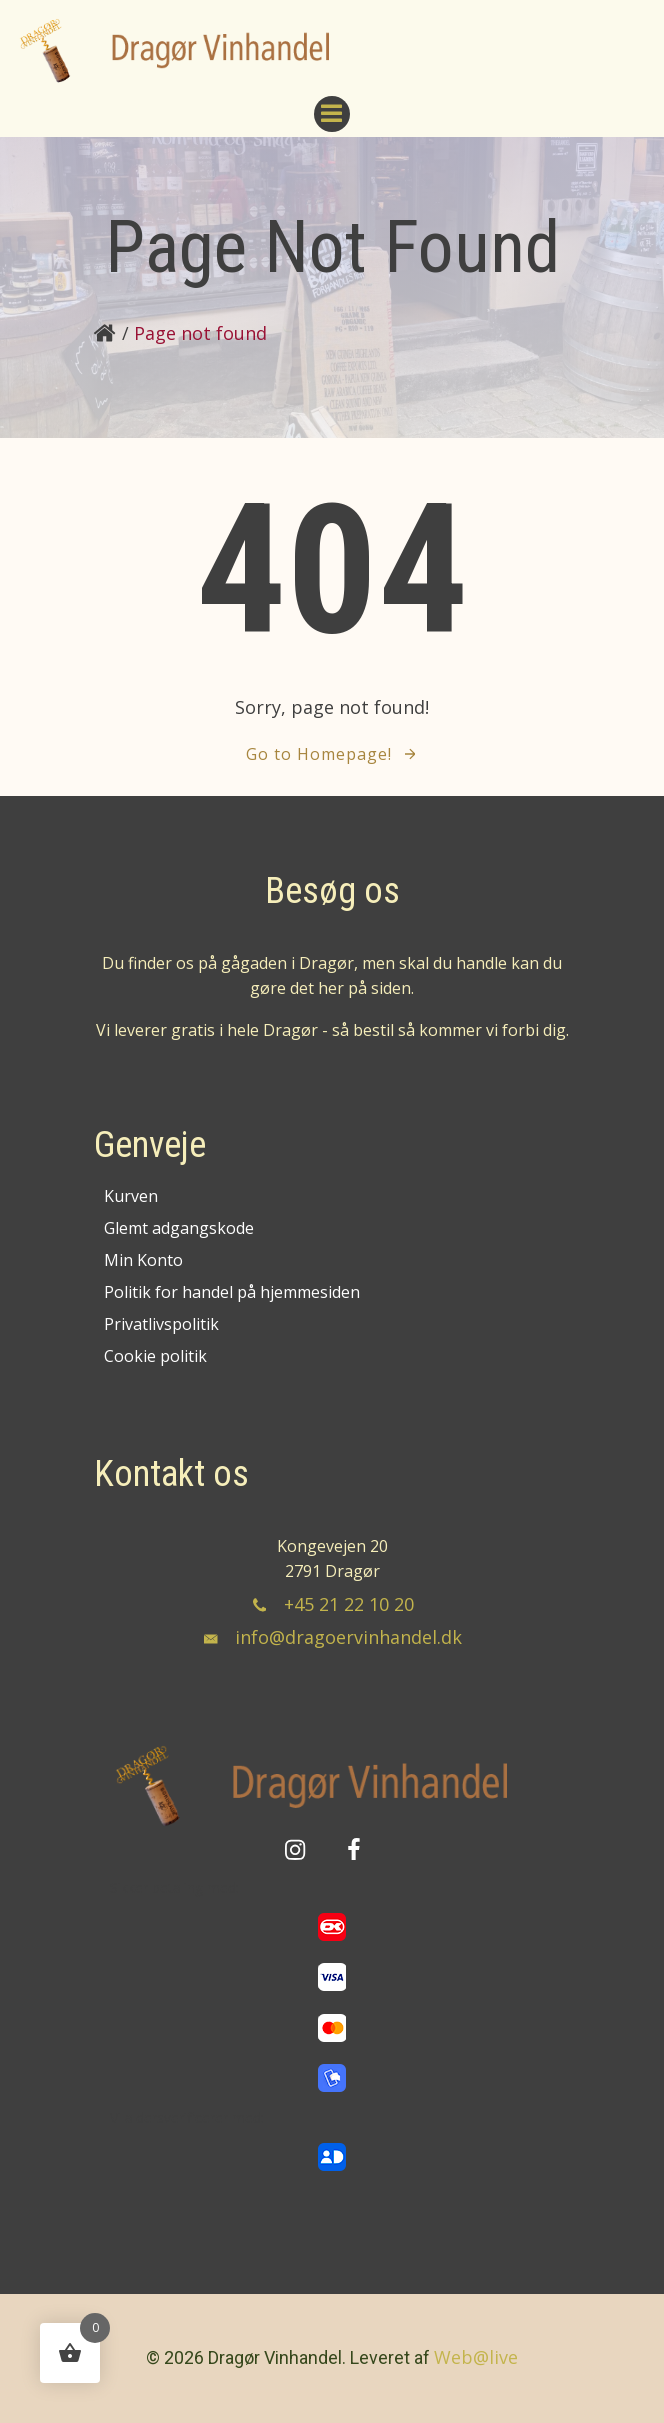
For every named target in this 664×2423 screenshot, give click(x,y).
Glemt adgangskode (179, 1228)
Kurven (131, 1196)
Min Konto (143, 1260)
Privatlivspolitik (161, 1324)
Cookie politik (155, 1356)
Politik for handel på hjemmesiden (232, 1292)
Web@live (476, 2357)
